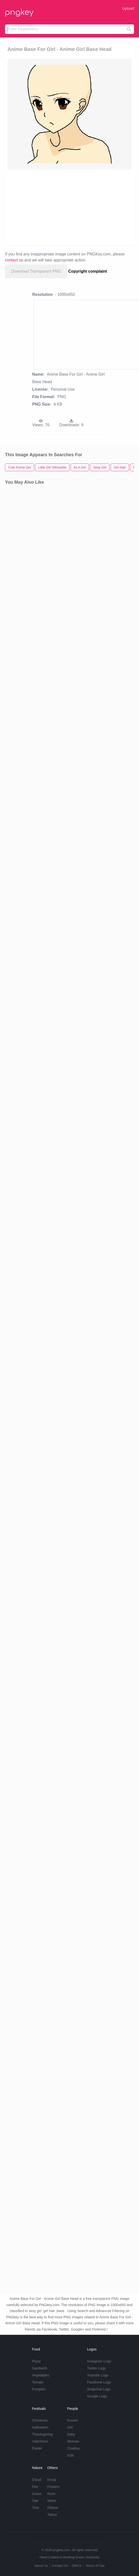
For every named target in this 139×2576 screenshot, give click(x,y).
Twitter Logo (96, 2368)
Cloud (36, 2480)
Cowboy (73, 2448)
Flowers (53, 2487)
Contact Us (60, 2566)
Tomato (38, 2382)
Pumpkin (39, 2389)
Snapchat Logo (98, 2389)
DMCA (76, 2566)
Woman (73, 2441)
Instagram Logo (99, 2361)
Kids (70, 2455)
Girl (70, 2427)
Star (35, 2501)
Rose (51, 2494)
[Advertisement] (66, 207)
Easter (37, 2448)
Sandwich (39, 2368)
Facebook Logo (99, 2382)
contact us (14, 260)
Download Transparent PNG (36, 271)
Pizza (36, 2361)
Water (51, 2501)
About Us (40, 2566)
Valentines (40, 2441)
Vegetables (40, 2375)
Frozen (72, 2420)
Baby (71, 2434)
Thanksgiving (42, 2434)
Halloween (40, 2427)
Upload (128, 8)
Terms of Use (95, 2566)
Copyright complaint (87, 271)
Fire (35, 2487)
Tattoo (52, 2515)
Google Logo (97, 2396)
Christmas (40, 2420)
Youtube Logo (97, 2375)
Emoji (51, 2480)
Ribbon (52, 2508)
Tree (35, 2508)
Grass (36, 2494)
